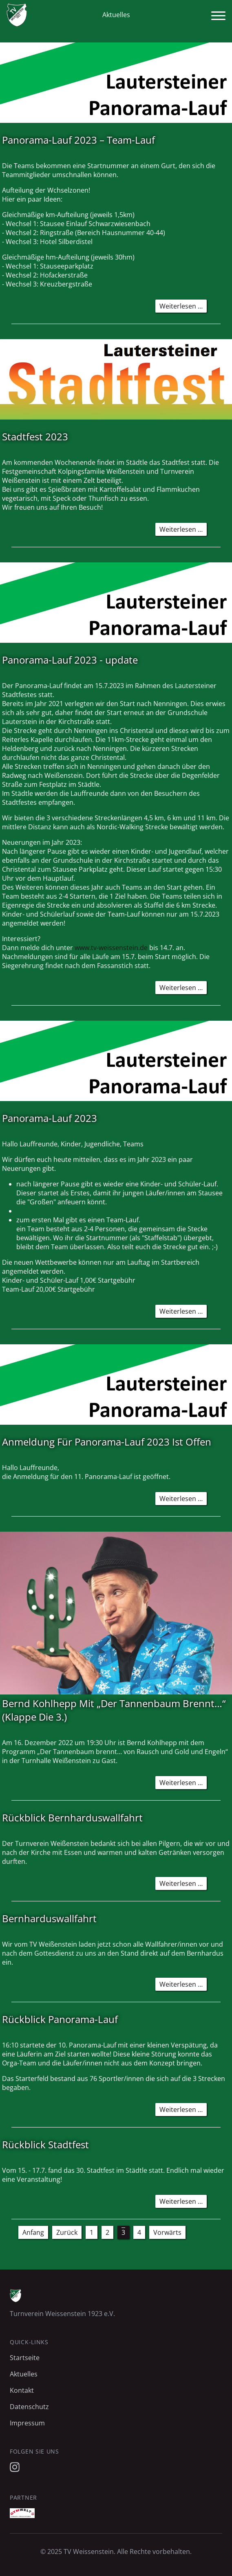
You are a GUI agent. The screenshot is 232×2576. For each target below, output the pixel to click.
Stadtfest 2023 (35, 436)
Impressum (27, 2422)
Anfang (33, 2232)
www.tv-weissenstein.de (111, 947)
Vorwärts (167, 2232)
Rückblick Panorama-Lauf (60, 2019)
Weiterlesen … (183, 307)
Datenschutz (29, 2406)
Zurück (66, 2232)
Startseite (25, 2357)
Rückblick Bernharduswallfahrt (72, 1817)
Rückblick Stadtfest (45, 2144)
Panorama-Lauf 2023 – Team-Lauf (78, 140)
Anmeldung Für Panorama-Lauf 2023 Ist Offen (106, 1441)
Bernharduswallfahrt (49, 1918)
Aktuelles (24, 2373)
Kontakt (22, 2390)
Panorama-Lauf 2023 (49, 1118)
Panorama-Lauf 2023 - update (70, 659)
